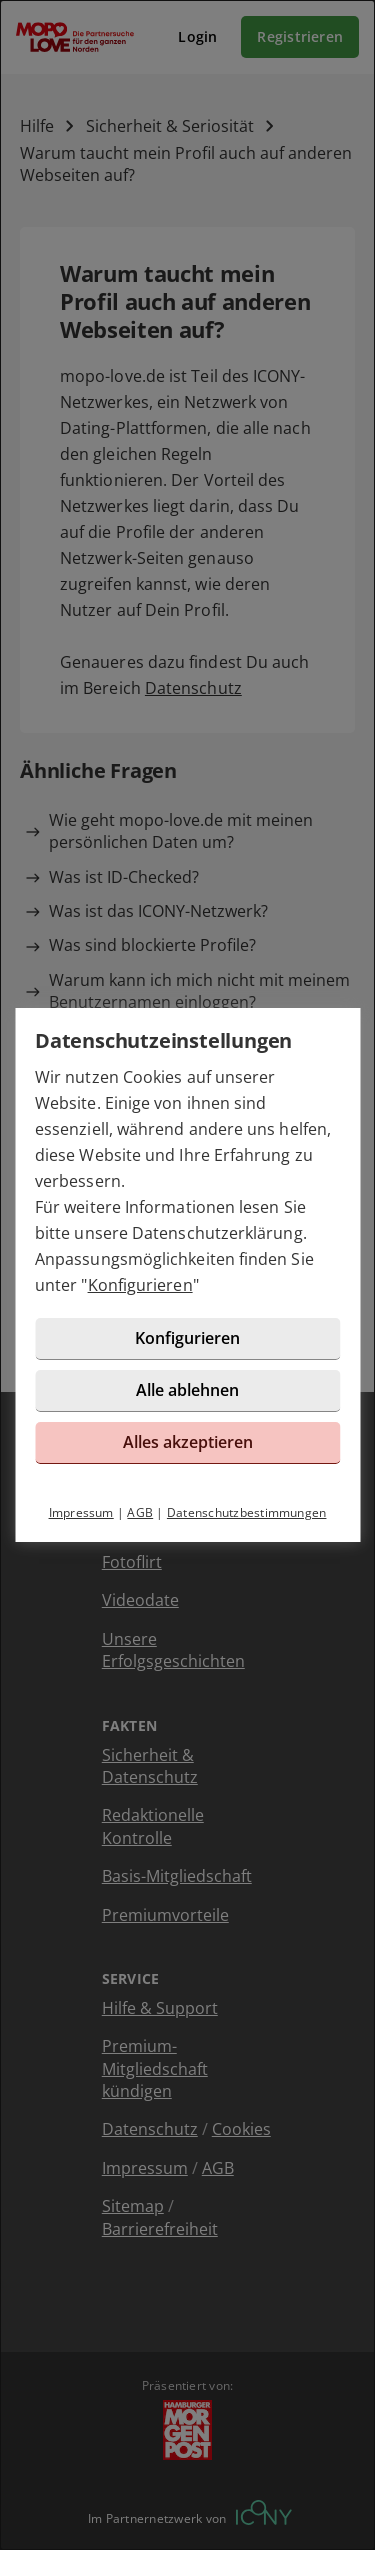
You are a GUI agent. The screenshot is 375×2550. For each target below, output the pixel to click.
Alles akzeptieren (188, 1442)
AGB (140, 1512)
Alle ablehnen (187, 1390)
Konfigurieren (140, 1285)
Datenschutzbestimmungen (247, 1512)
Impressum (81, 1512)
